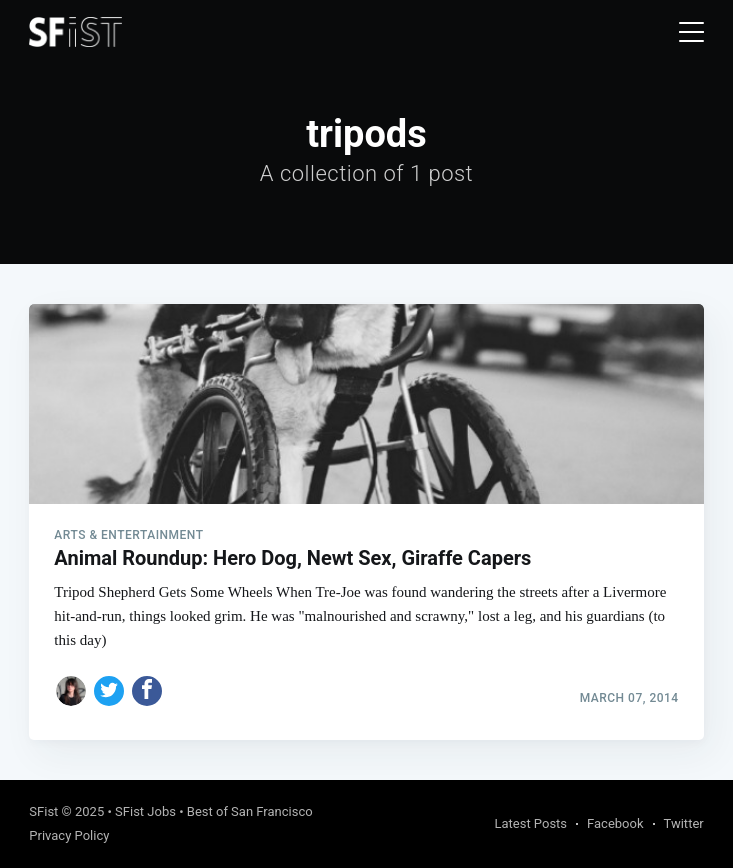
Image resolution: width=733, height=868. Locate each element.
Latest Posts (530, 823)
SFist (43, 811)
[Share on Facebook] (147, 691)
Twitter (684, 823)
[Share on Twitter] (109, 691)
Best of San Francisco (250, 811)
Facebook (615, 823)
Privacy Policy (69, 835)
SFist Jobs (145, 811)
